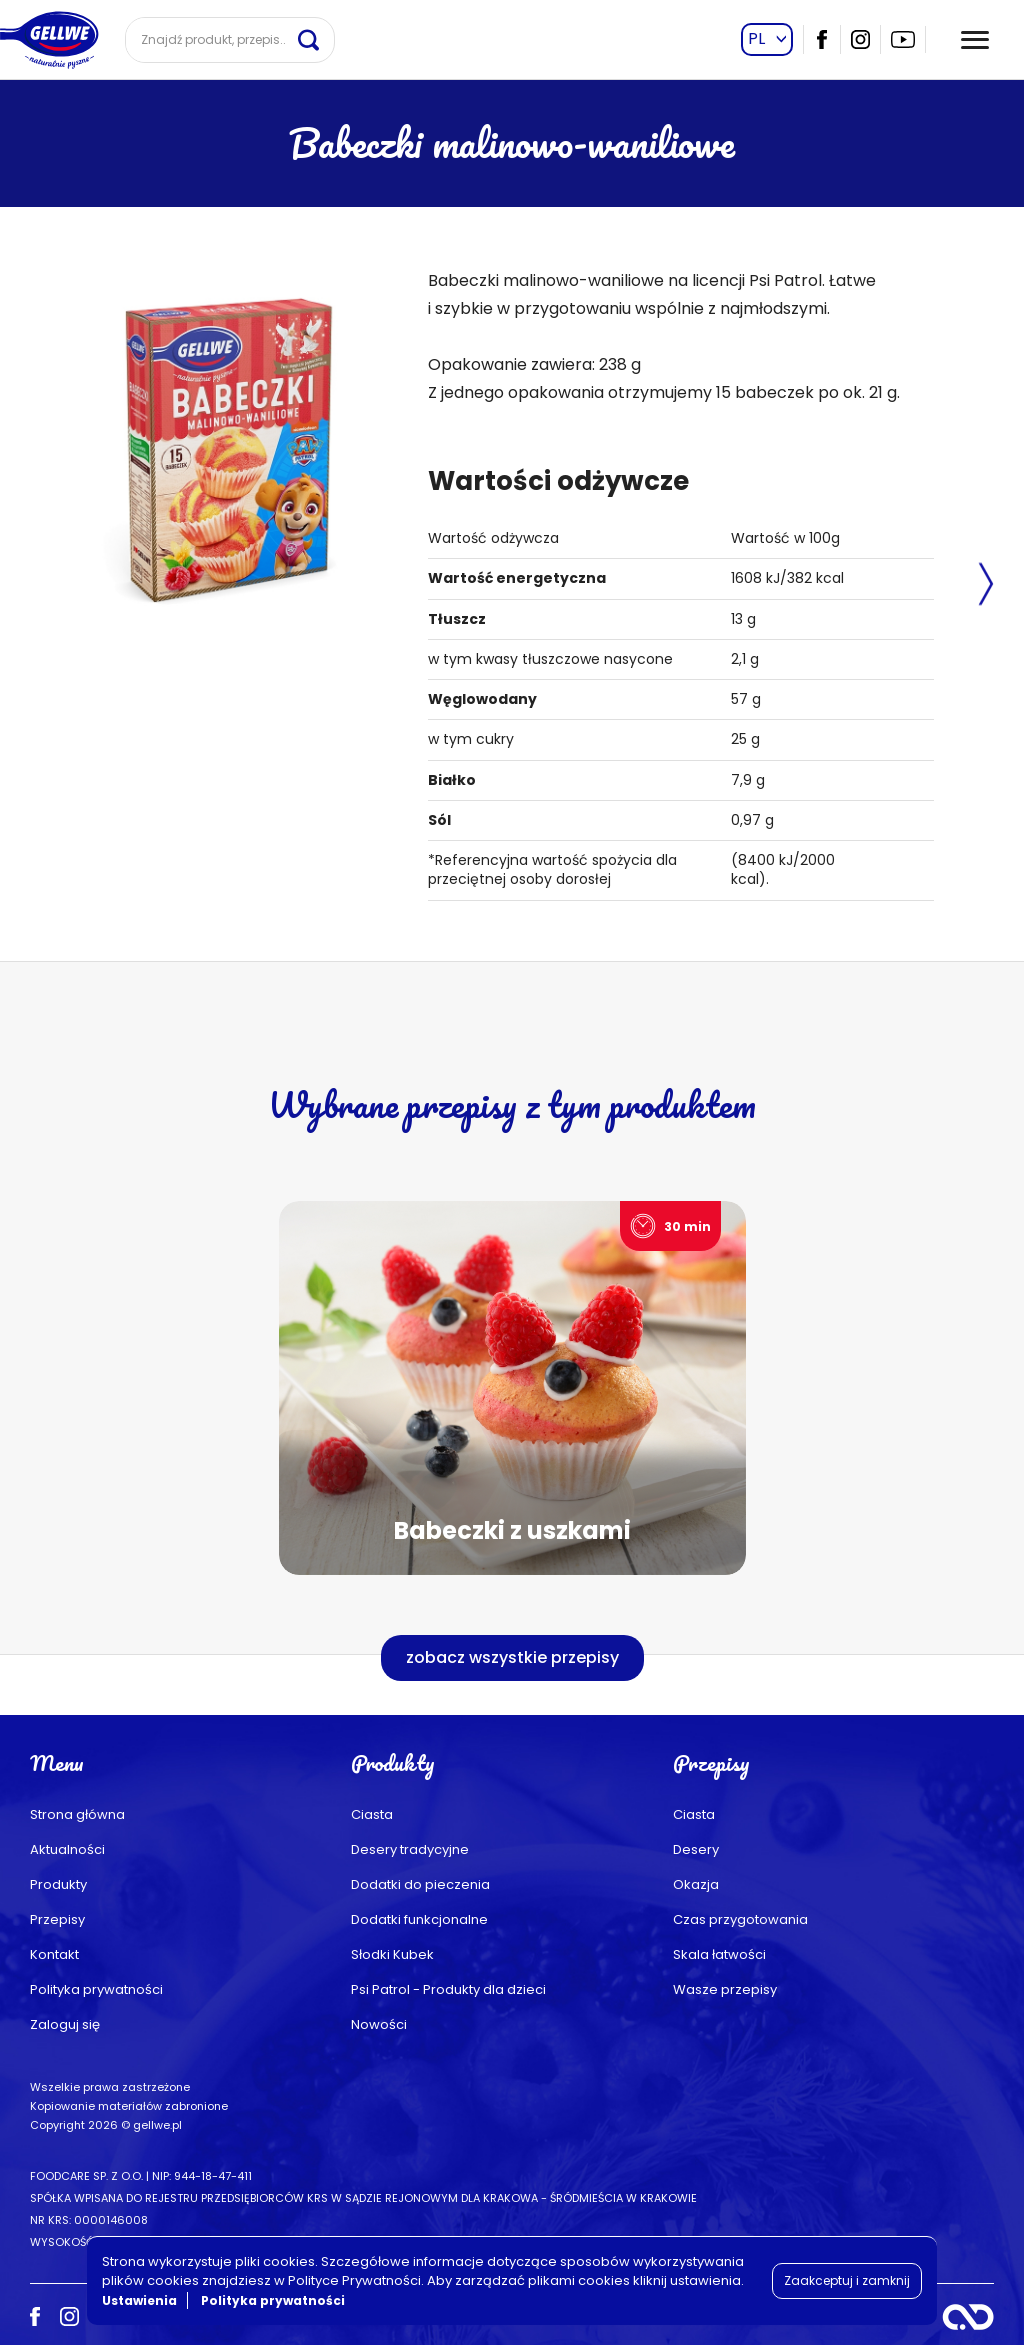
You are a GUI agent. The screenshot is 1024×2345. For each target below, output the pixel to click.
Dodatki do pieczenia (420, 1884)
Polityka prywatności (96, 1989)
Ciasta (372, 1814)
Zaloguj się (65, 2024)
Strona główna (77, 1814)
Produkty (58, 1884)
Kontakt (54, 1954)
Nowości (379, 2024)
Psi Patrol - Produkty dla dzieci (448, 1989)
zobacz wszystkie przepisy (512, 1657)
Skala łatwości (719, 1954)
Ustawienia (139, 2300)
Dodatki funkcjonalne (419, 1919)
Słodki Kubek (392, 1954)
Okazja (696, 1884)
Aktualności (67, 1849)
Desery (696, 1849)
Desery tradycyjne (410, 1849)
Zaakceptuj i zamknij (847, 2280)
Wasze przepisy (725, 1989)
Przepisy (57, 1919)
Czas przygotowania (740, 1919)
